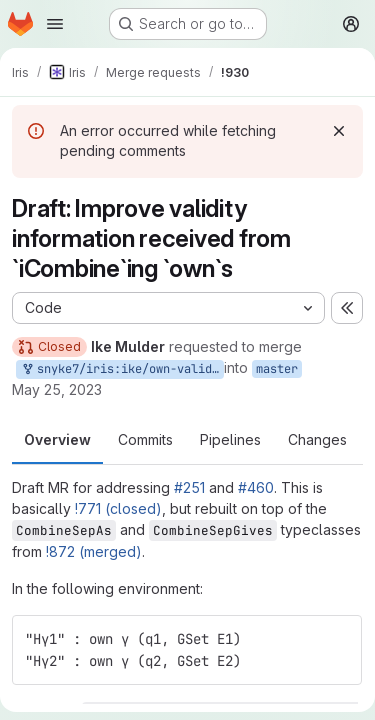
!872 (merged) (94, 551)
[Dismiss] (339, 131)
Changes (317, 439)
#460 (256, 487)
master (277, 369)
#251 (189, 487)
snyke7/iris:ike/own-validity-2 (122, 369)
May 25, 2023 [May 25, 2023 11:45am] (57, 389)
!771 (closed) (118, 508)
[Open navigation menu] (55, 24)
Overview (57, 439)
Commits (145, 439)
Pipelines (230, 439)
